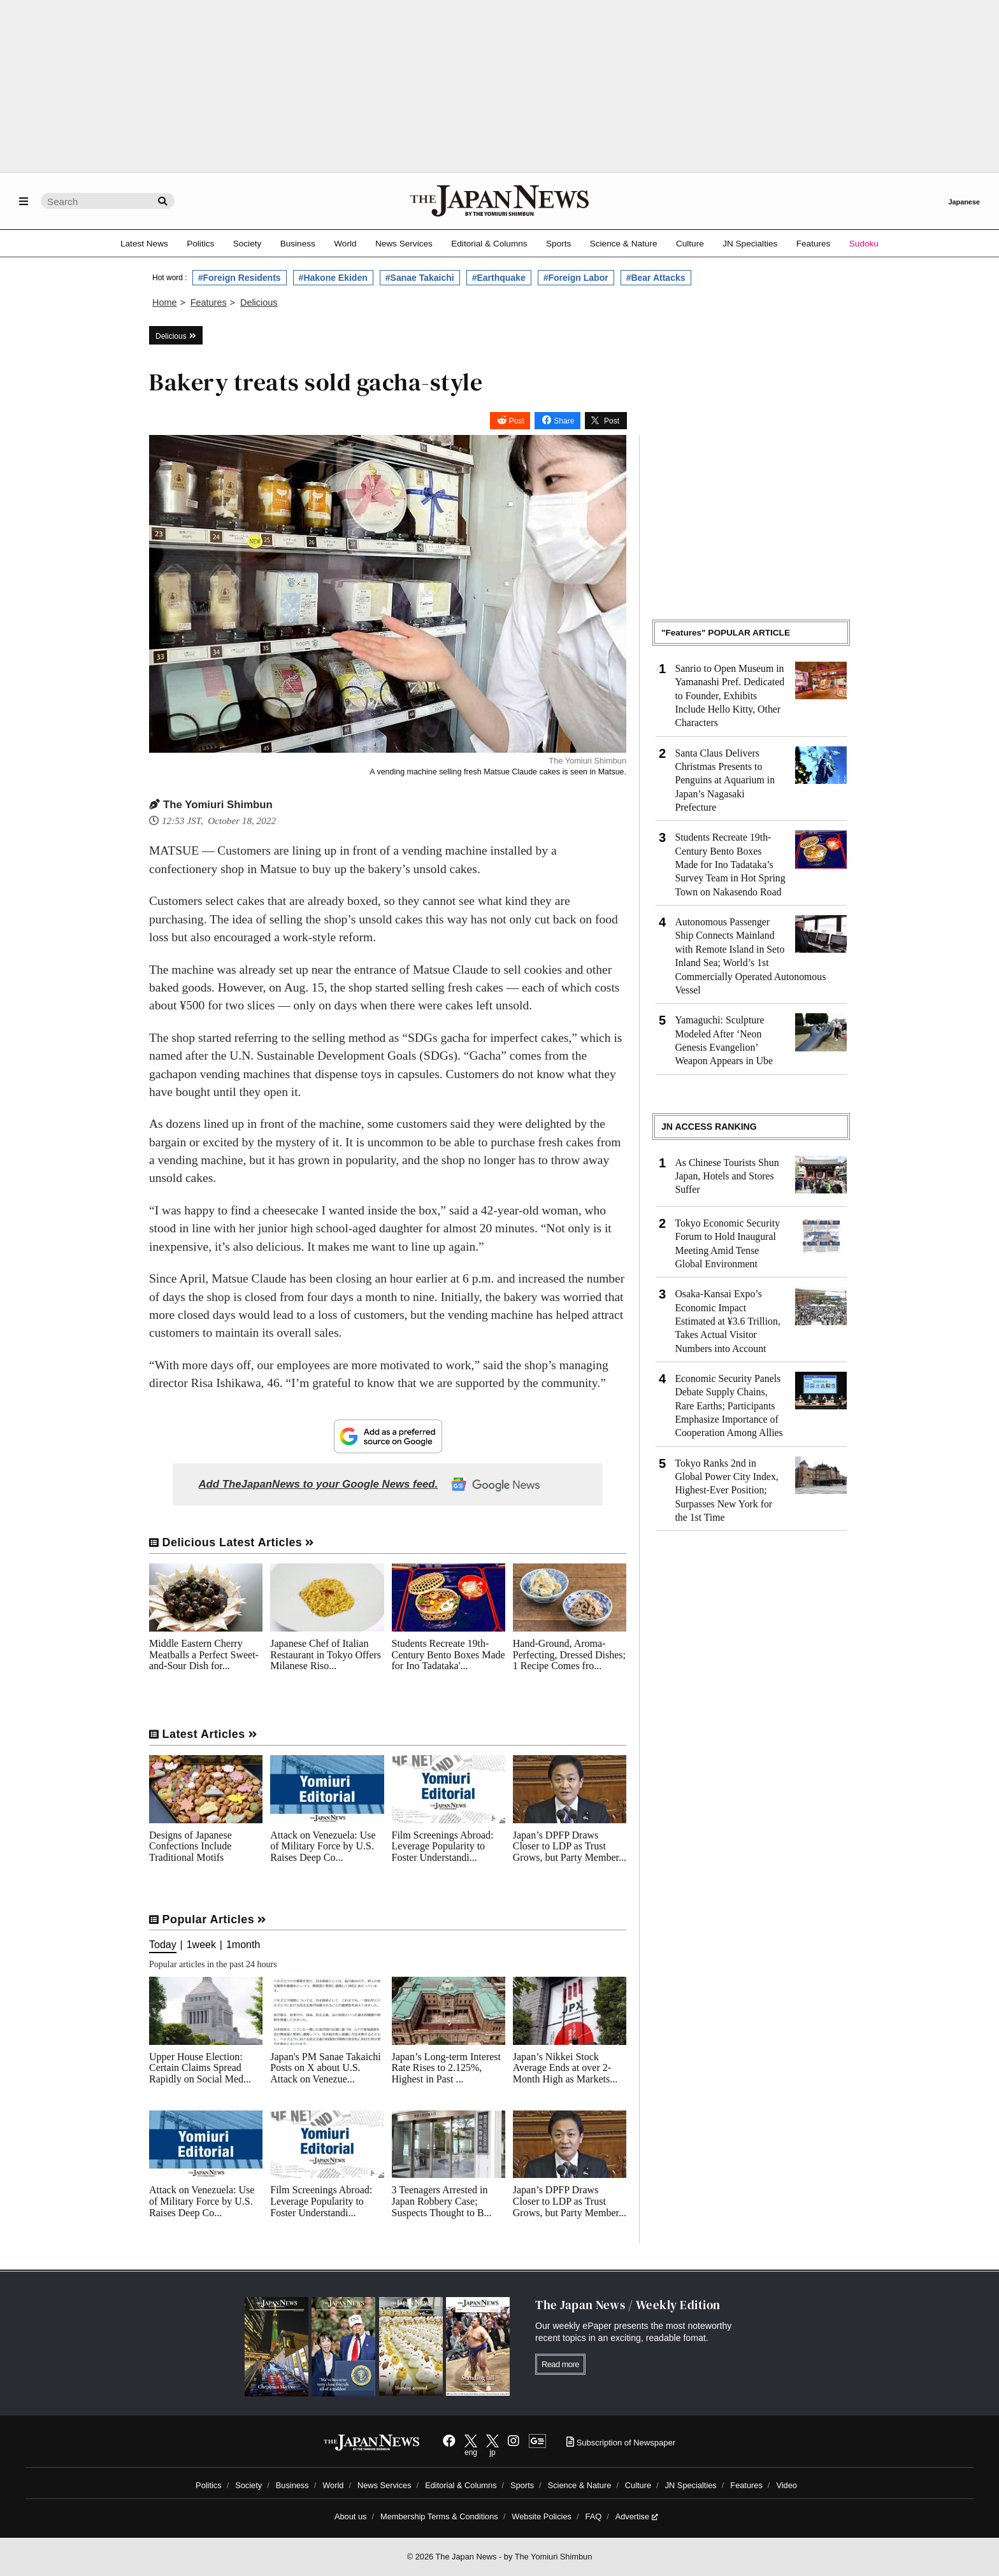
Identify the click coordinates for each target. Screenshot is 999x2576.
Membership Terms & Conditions (439, 2516)
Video (786, 2485)
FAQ (594, 2516)
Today (162, 1945)
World (345, 243)
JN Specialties (749, 243)
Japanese (964, 202)
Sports (558, 243)
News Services (404, 243)
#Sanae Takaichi (419, 278)
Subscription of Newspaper (620, 2442)
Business (297, 243)
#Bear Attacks (656, 278)
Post (516, 420)
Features (813, 243)
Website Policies (541, 2516)
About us (350, 2516)
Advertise (636, 2516)
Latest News (144, 243)
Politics (200, 243)
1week (201, 1945)
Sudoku (864, 243)
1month (243, 1945)
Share (564, 420)
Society (247, 243)
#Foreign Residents (239, 278)
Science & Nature (624, 243)
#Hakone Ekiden (333, 278)
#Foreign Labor (575, 278)
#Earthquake (499, 278)
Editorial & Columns (489, 243)
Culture (690, 243)
